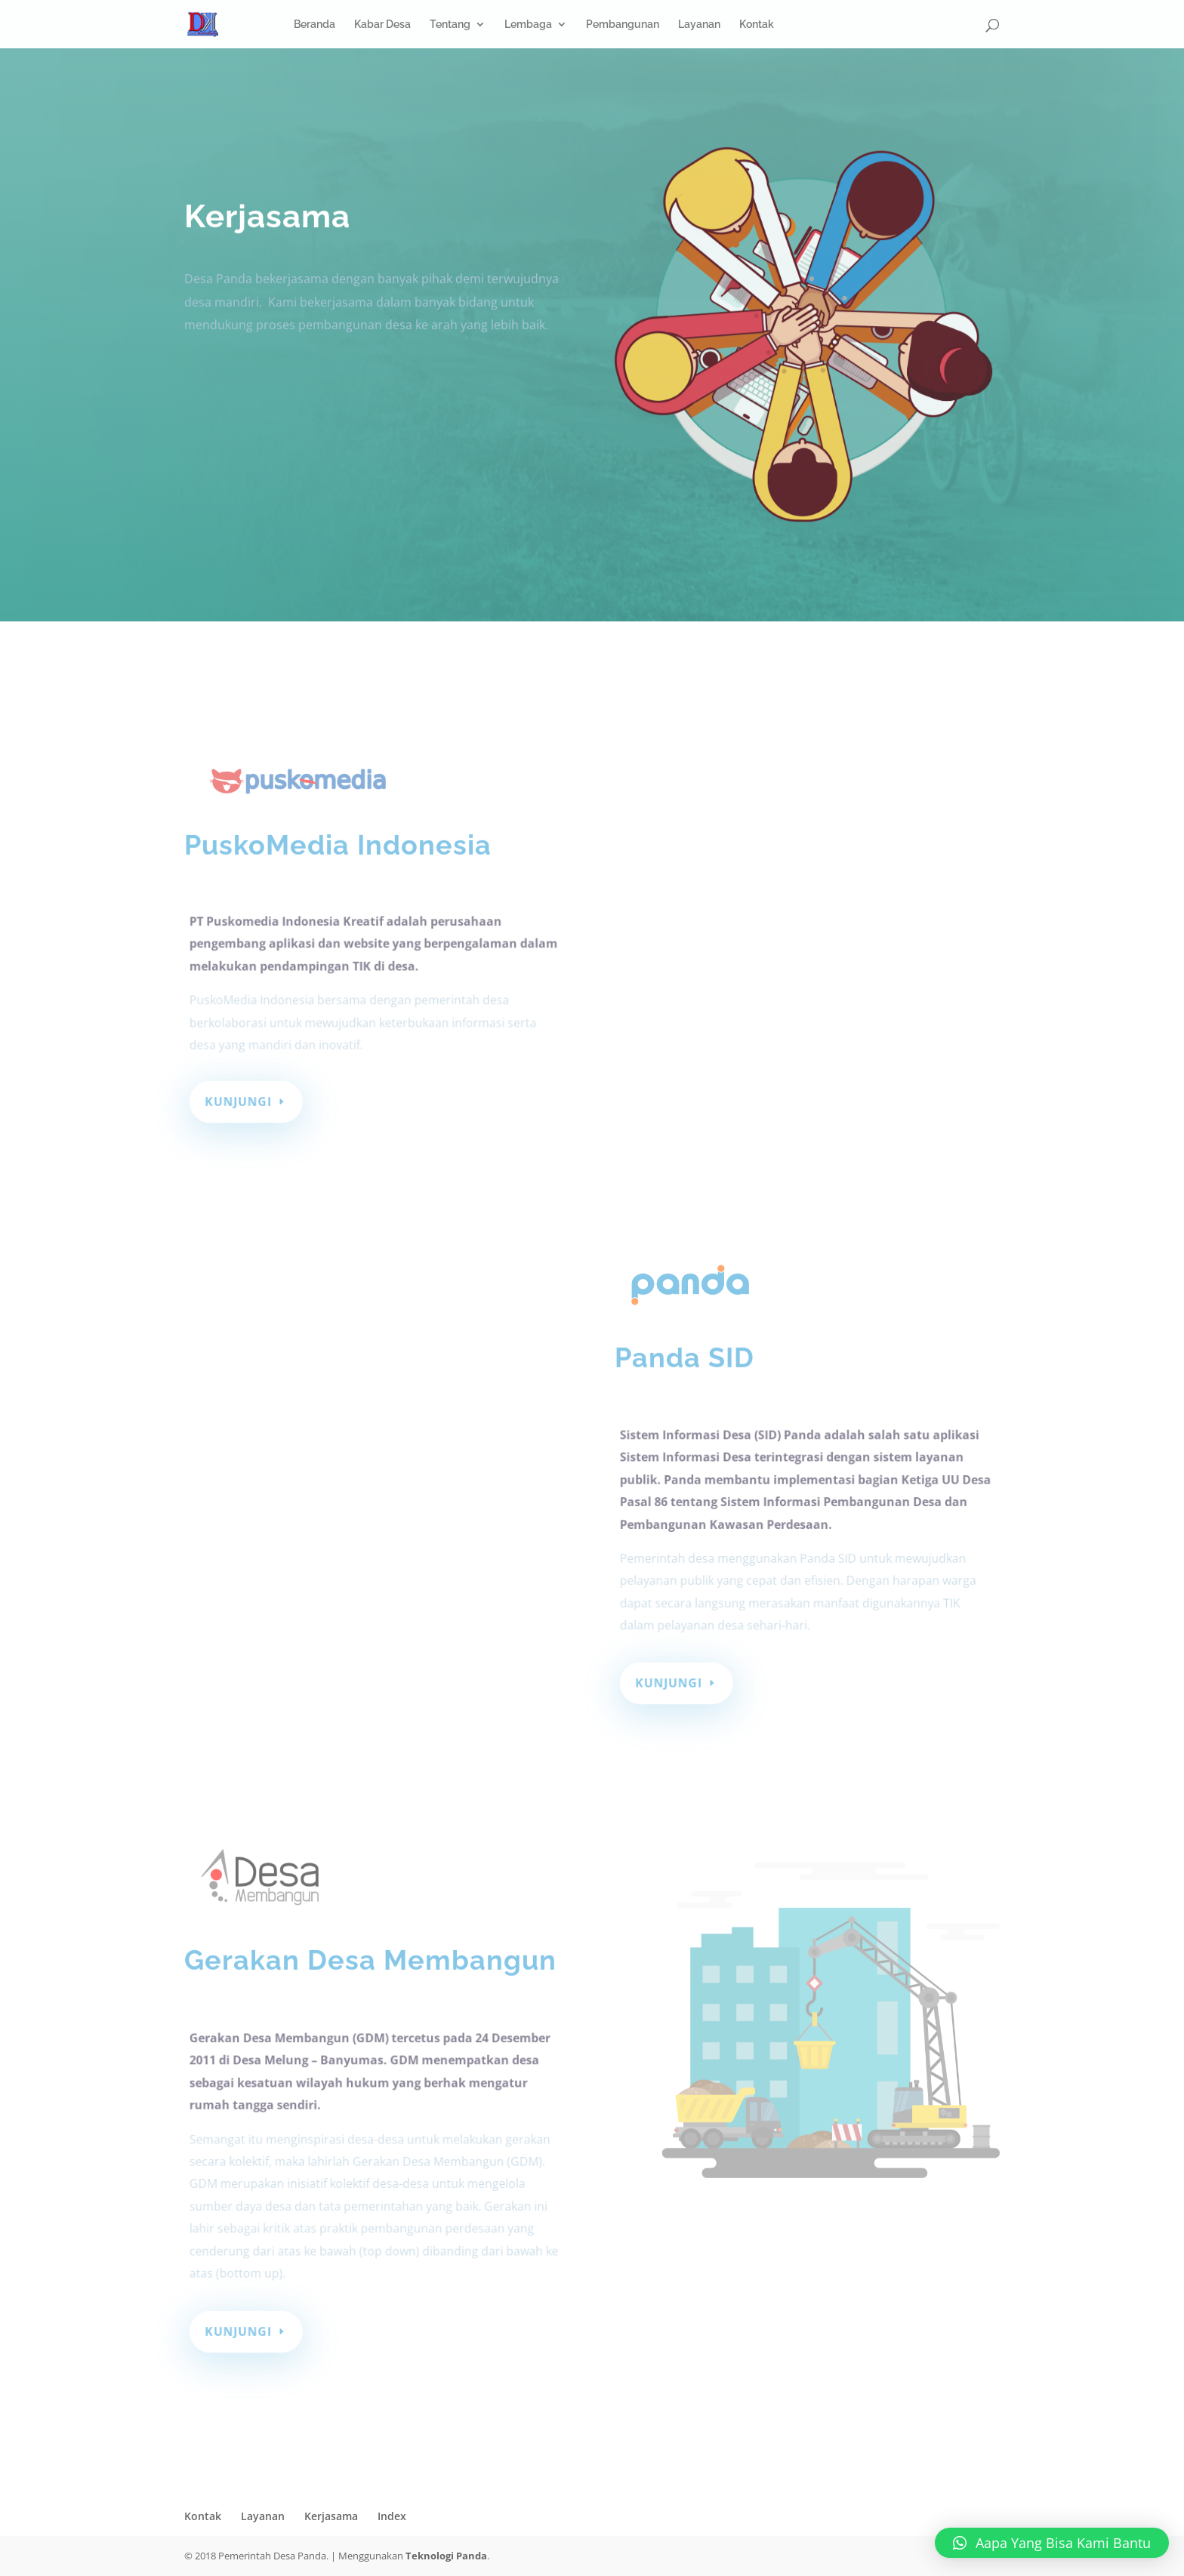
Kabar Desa (382, 24)
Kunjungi (241, 1101)
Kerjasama (331, 2516)
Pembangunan (622, 24)
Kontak (756, 24)
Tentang (450, 24)
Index (392, 2516)
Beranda (314, 24)
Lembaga (528, 24)
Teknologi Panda (446, 2555)
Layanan (699, 24)
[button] (1052, 2543)
